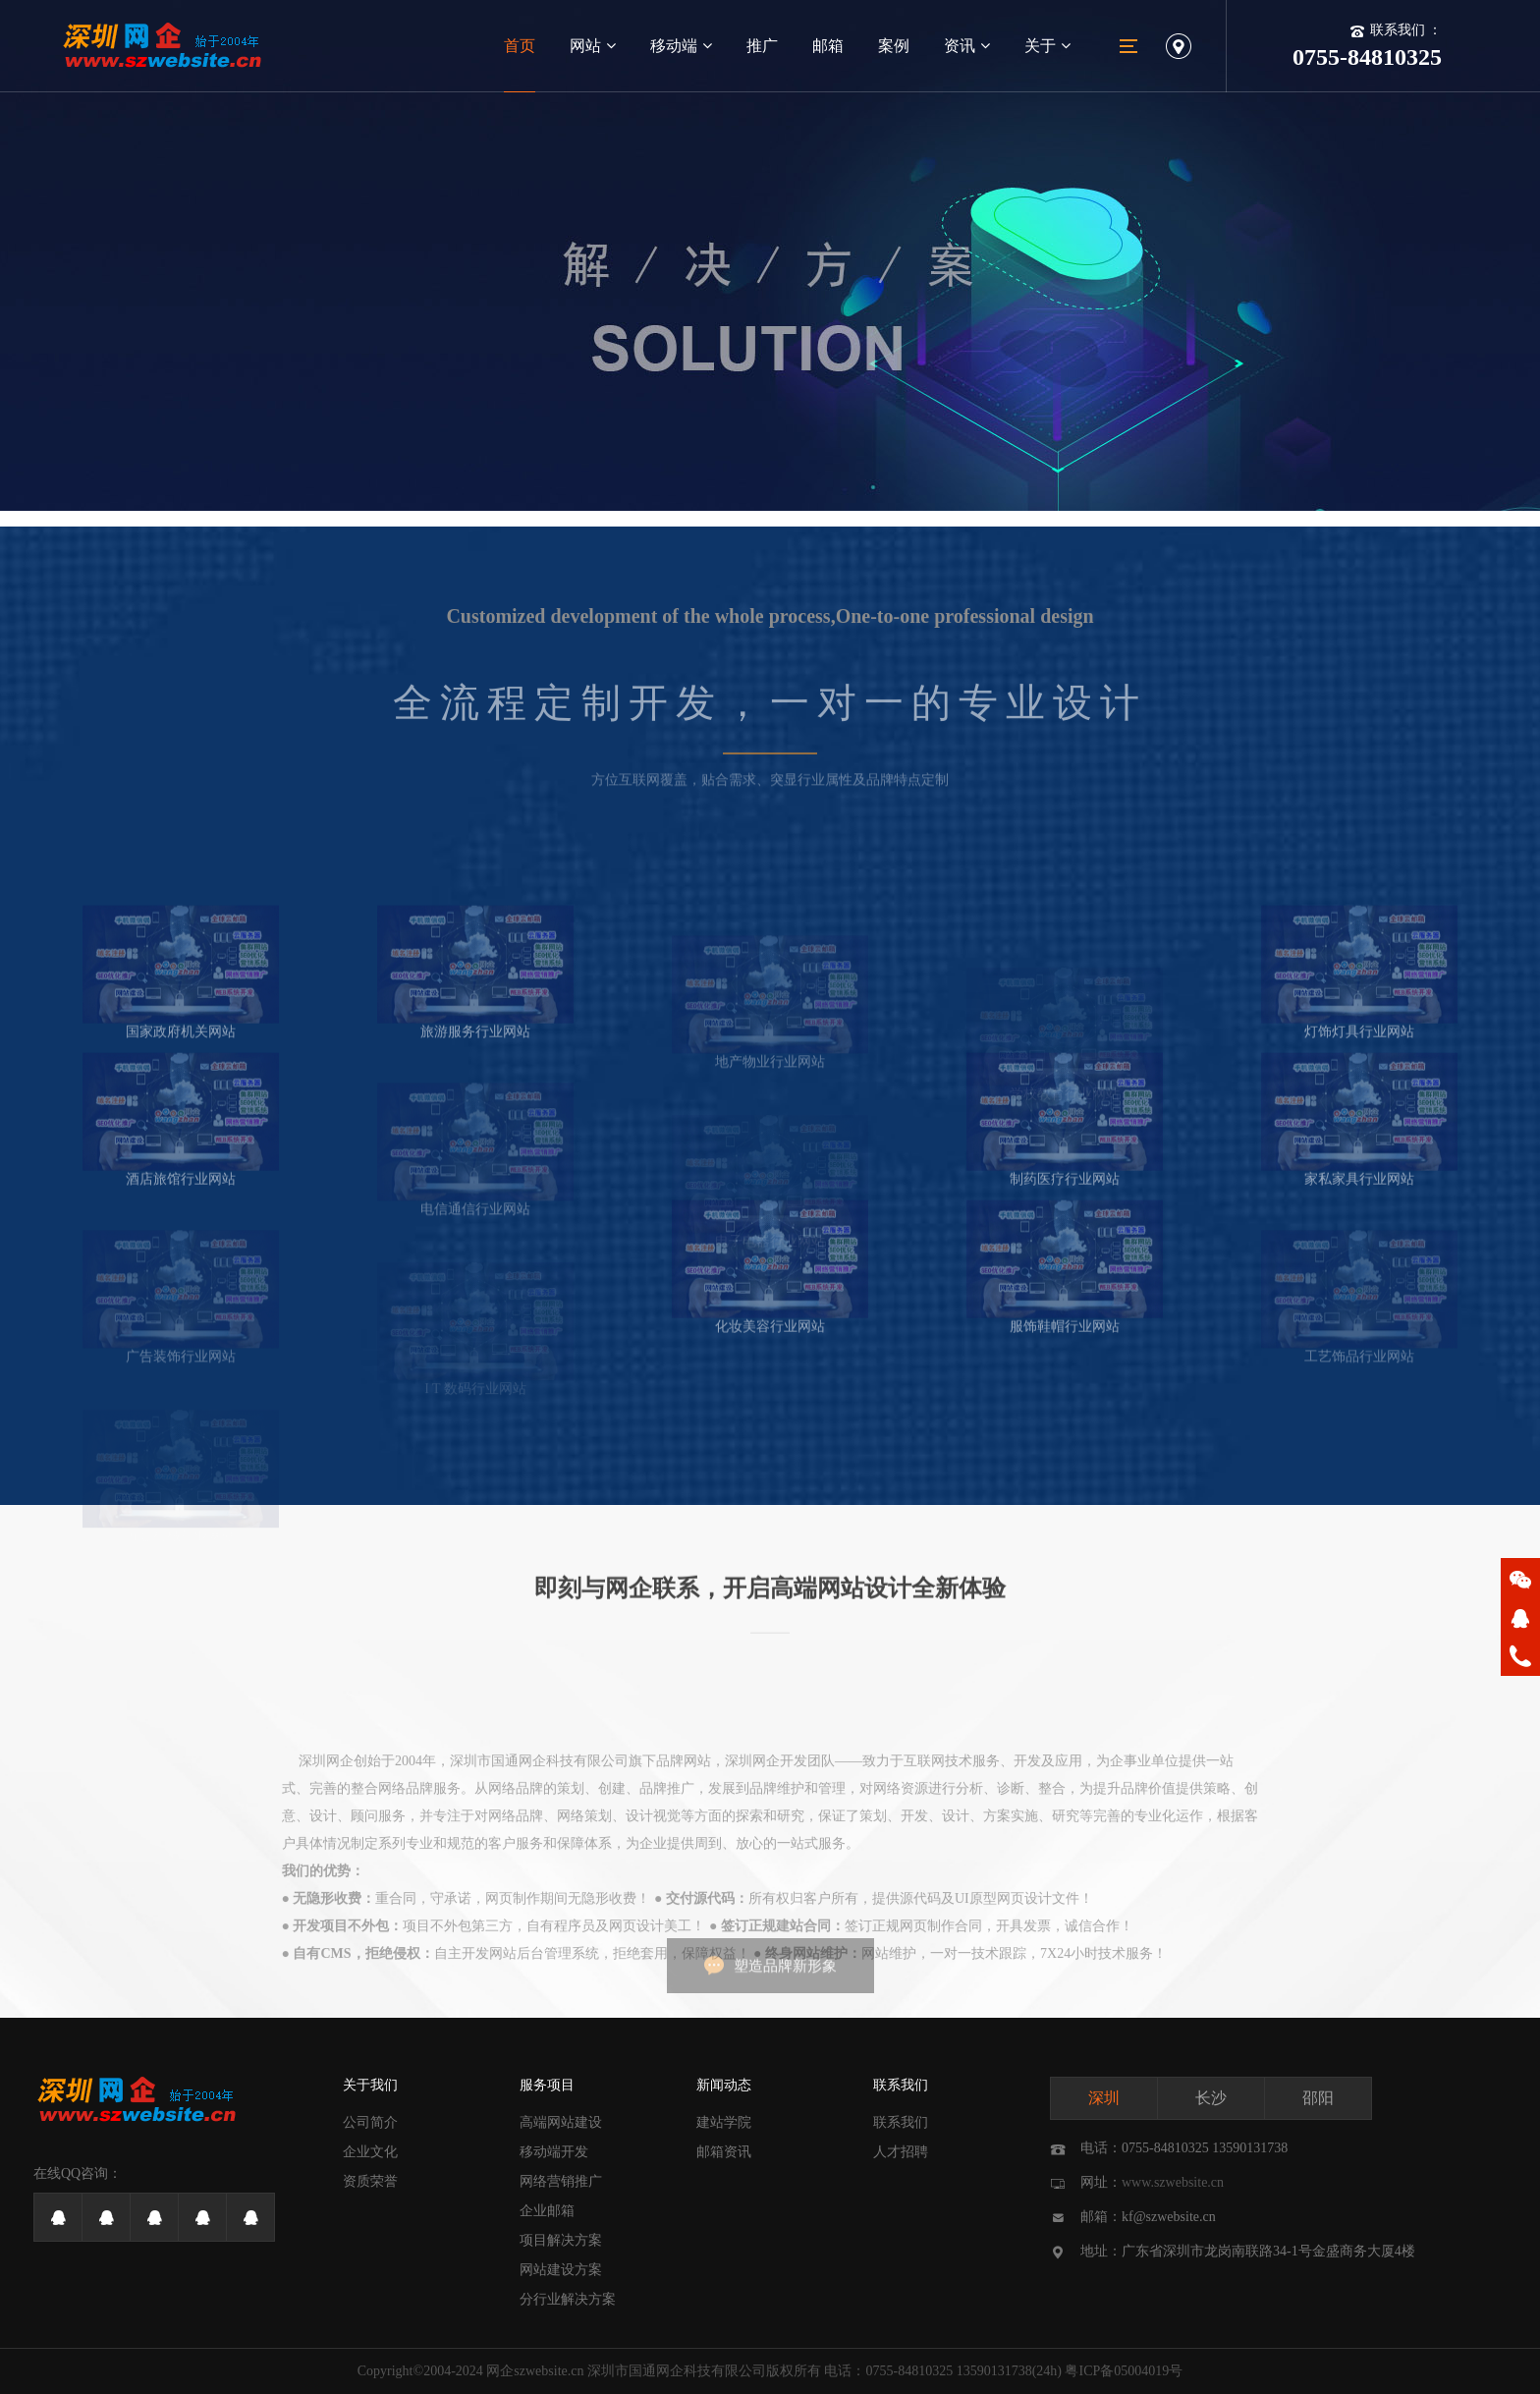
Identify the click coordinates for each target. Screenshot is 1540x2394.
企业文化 (370, 2151)
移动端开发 (554, 2151)
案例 (893, 45)
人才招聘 (900, 2151)
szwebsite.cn (548, 2371)
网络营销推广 (561, 2181)
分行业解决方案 (568, 2299)
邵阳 (1318, 2097)
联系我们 (900, 2085)
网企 (500, 2371)
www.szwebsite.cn (1173, 2182)
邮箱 (828, 45)
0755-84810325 (909, 2371)
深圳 (1104, 2097)
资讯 (967, 45)
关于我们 (370, 2085)
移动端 (681, 45)
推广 (762, 45)
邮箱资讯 (723, 2151)
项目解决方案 (561, 2240)
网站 (593, 45)
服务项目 (547, 2085)
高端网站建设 (561, 2122)
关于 (1047, 45)
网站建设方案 (561, 2269)
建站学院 (723, 2122)
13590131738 (994, 2371)
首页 (519, 45)
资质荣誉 (370, 2181)
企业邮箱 (547, 2210)
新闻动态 (723, 2085)
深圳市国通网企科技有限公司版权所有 (704, 2371)
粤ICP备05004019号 (1123, 2371)
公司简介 (370, 2122)
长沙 (1211, 2097)
